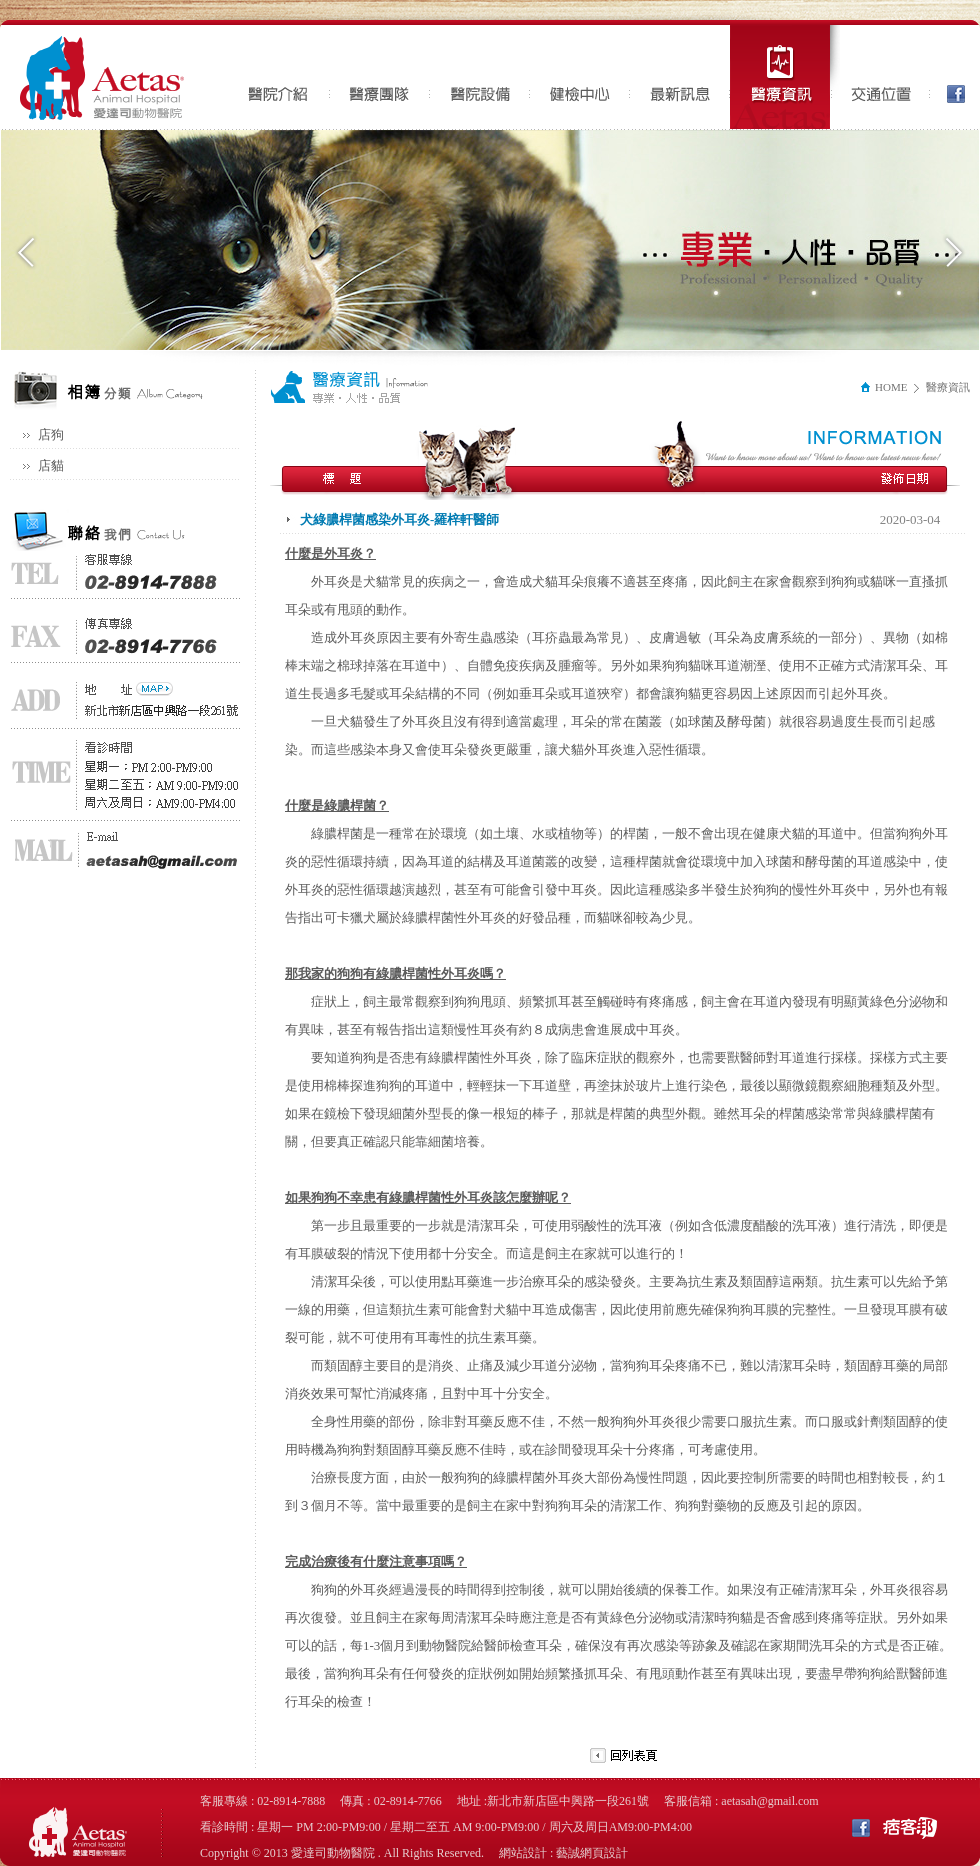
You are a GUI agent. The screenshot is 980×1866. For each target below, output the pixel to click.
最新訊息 (680, 77)
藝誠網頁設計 (592, 1853)
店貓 (51, 465)
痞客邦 (910, 1826)
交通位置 (880, 77)
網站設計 (523, 1853)
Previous (26, 252)
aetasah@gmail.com (769, 1801)
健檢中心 (580, 77)
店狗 (51, 434)
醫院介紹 (280, 77)
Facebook (950, 77)
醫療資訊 (785, 77)
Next (953, 252)
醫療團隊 (380, 77)
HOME (883, 387)
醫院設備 (480, 77)
